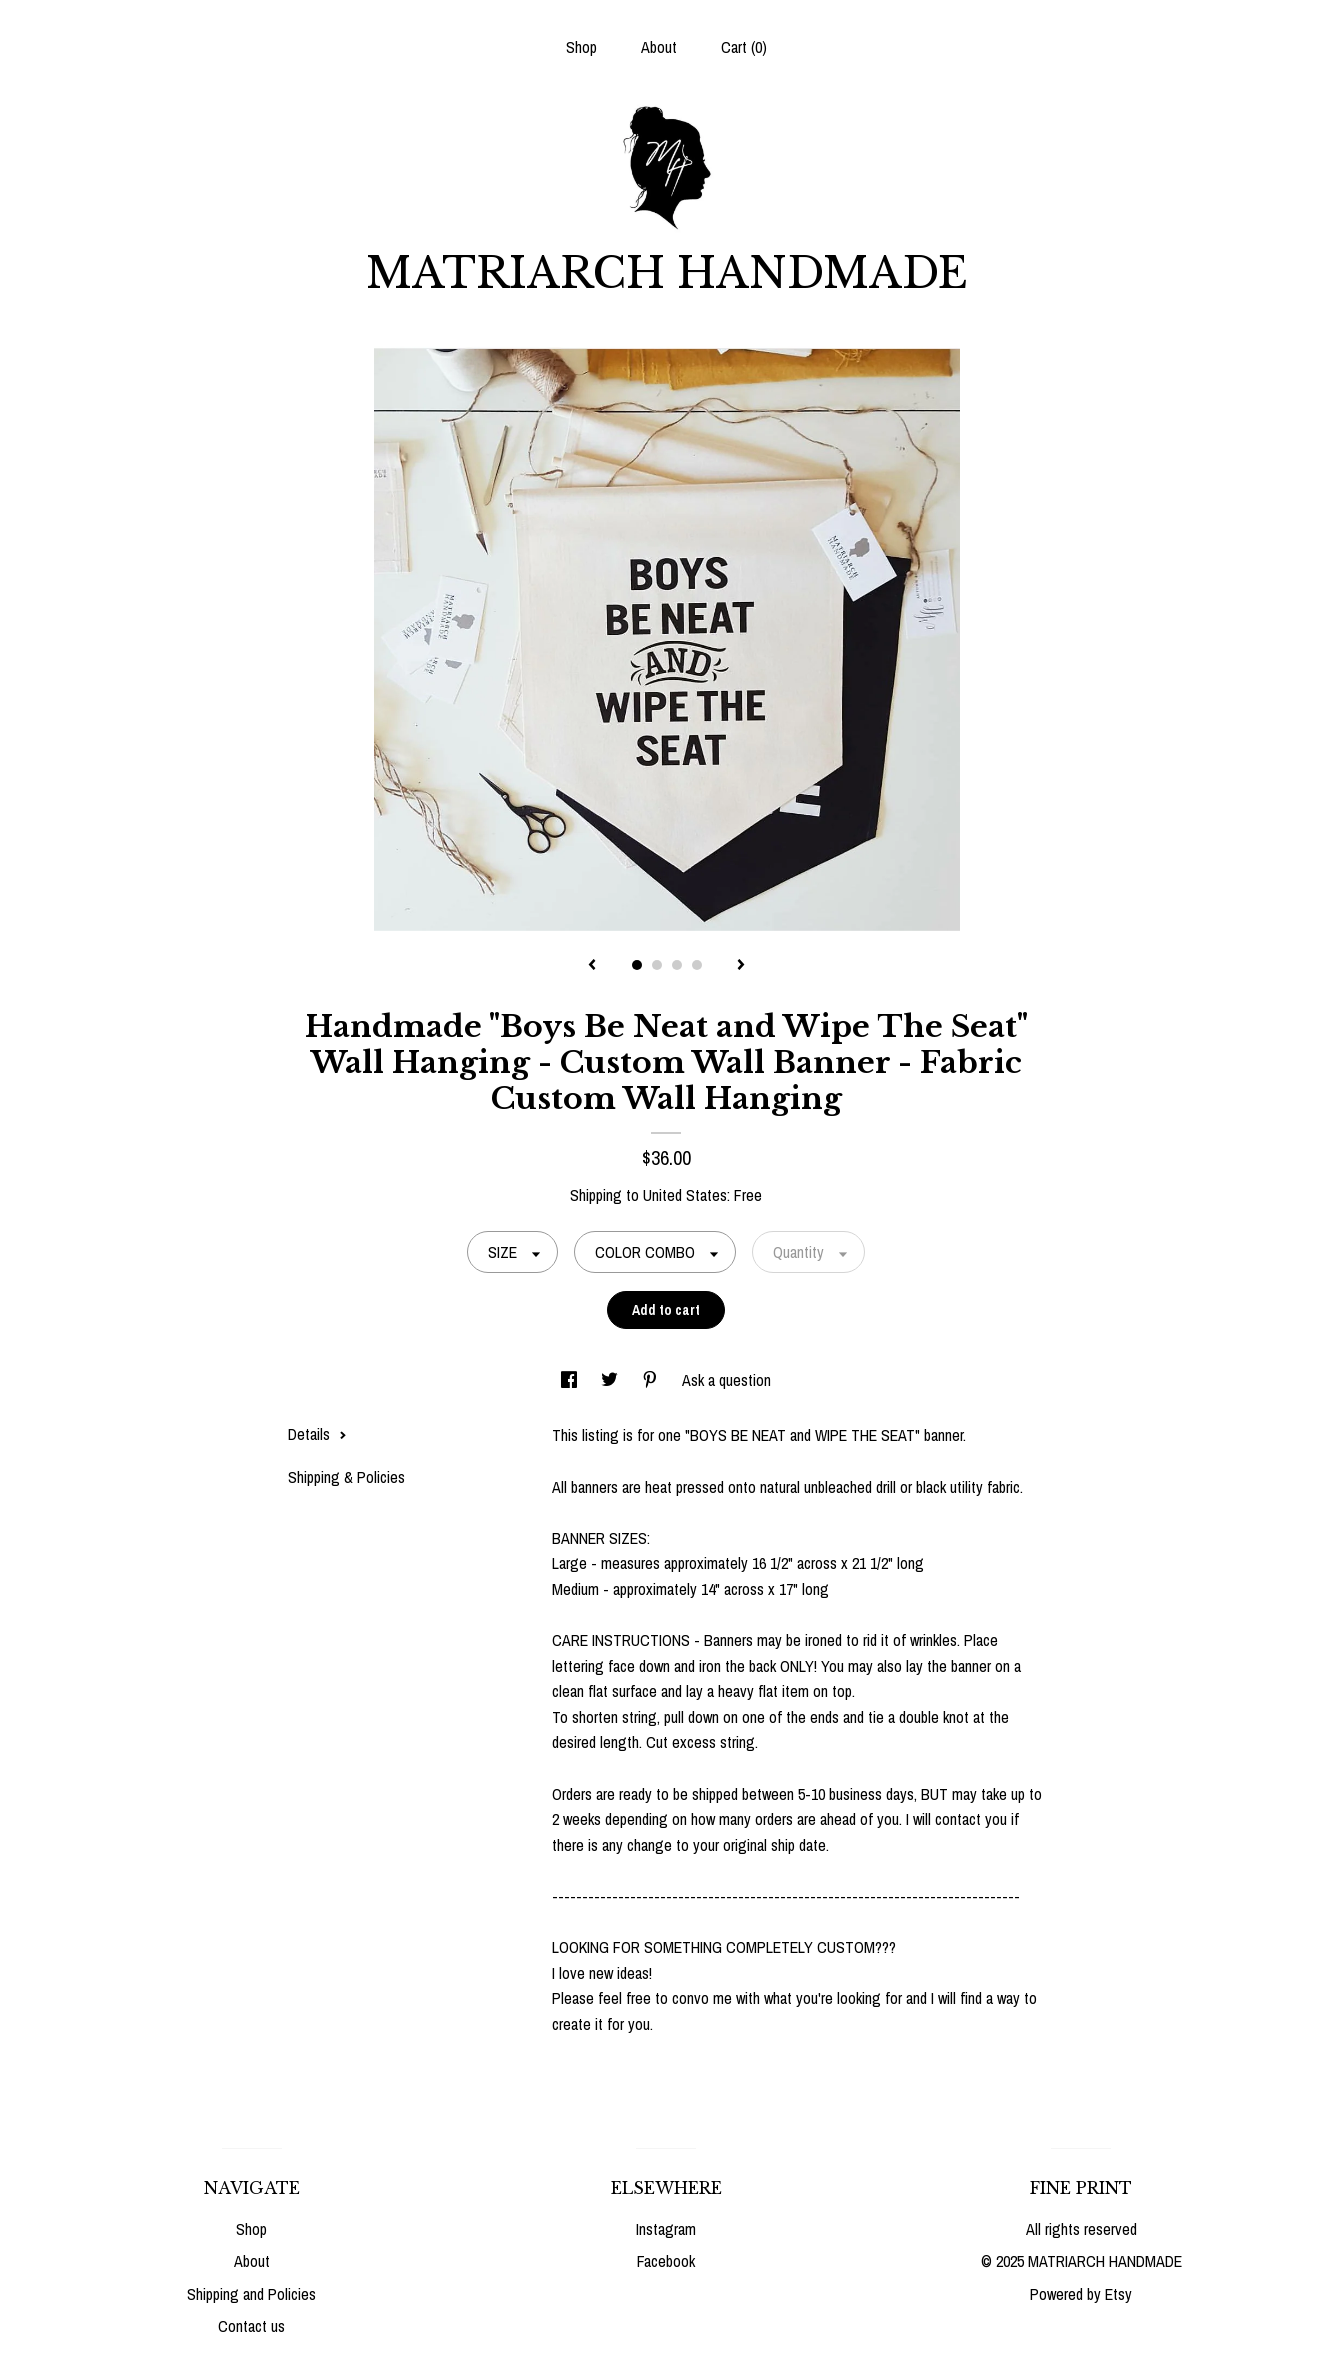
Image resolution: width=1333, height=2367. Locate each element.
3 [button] (677, 965)
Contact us (251, 2326)
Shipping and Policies (251, 2294)
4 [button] (697, 965)
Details (317, 1434)
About (659, 47)
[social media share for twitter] (611, 1380)
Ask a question (726, 1380)
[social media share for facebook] (571, 1380)
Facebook (666, 2261)
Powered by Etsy (1081, 2294)
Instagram (666, 2229)
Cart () (744, 47)
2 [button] (657, 965)
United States (685, 1195)
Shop (581, 47)
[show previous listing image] (592, 966)
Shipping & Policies (346, 1477)
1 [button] (637, 965)
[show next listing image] (741, 966)
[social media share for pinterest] (652, 1380)
